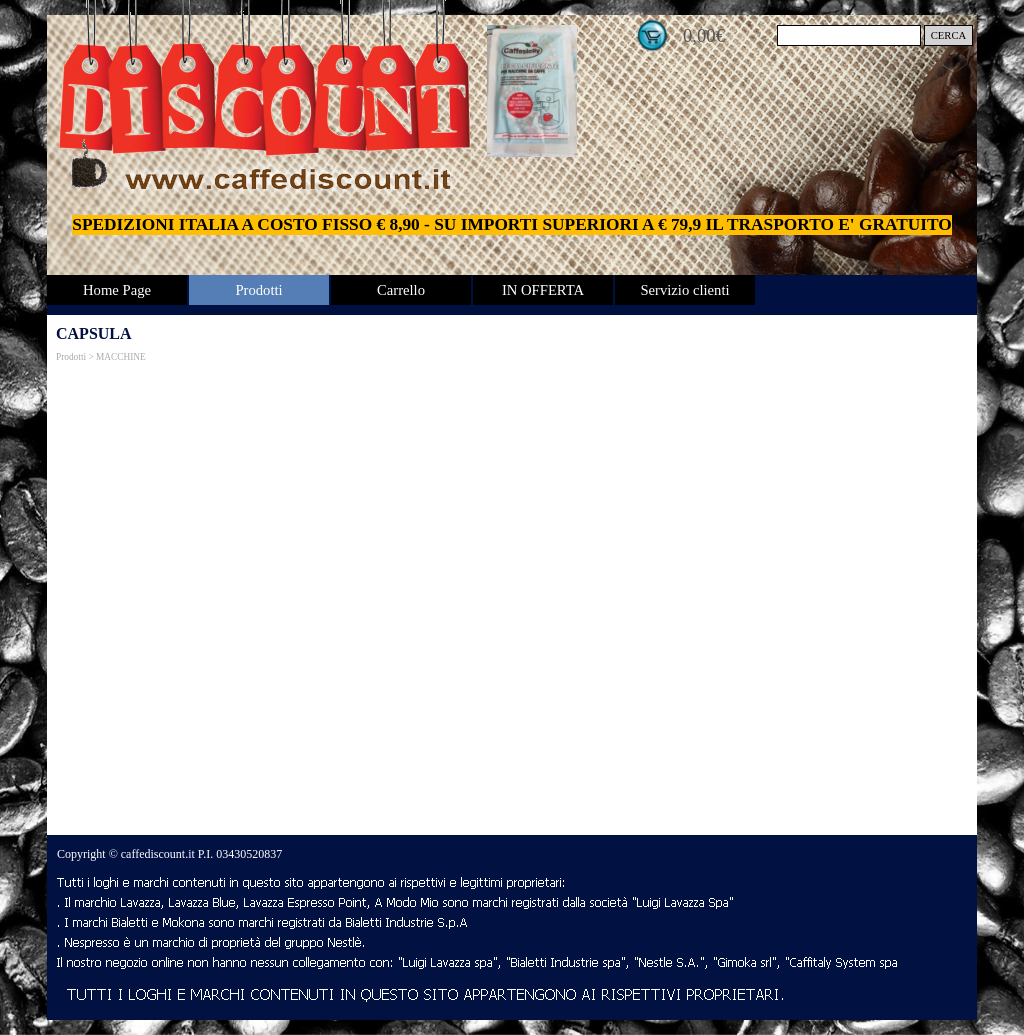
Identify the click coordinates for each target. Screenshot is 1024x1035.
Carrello (401, 290)
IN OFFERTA (543, 290)
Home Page (117, 290)
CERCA (949, 35)
